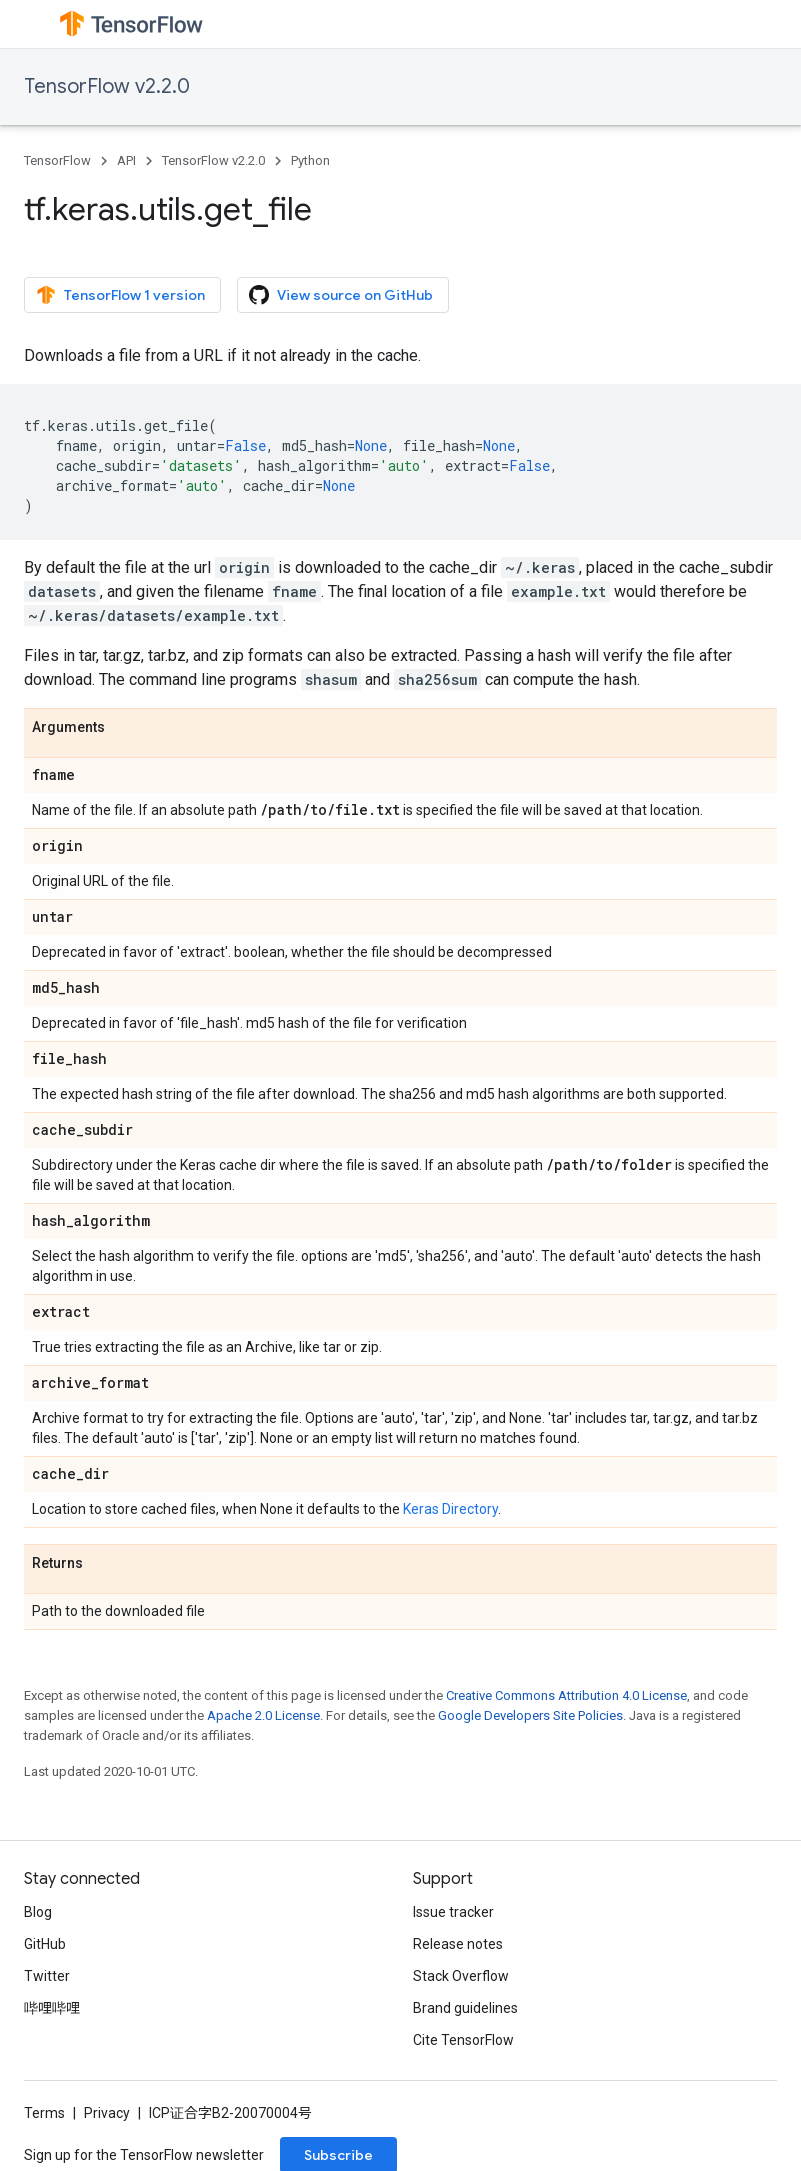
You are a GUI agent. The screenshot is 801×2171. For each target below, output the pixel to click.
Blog (38, 1912)
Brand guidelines (465, 2008)
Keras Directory (450, 1509)
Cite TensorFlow (463, 2040)
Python (310, 160)
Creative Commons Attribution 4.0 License (566, 1695)
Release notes (458, 1944)
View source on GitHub (341, 295)
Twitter (47, 1976)
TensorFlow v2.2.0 (107, 86)
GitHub (45, 1944)
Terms (44, 2113)
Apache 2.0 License (263, 1715)
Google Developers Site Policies (530, 1715)
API (126, 160)
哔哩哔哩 (52, 2008)
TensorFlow (57, 160)
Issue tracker (453, 1912)
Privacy (107, 2113)
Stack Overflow (461, 1976)
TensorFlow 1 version (120, 295)
